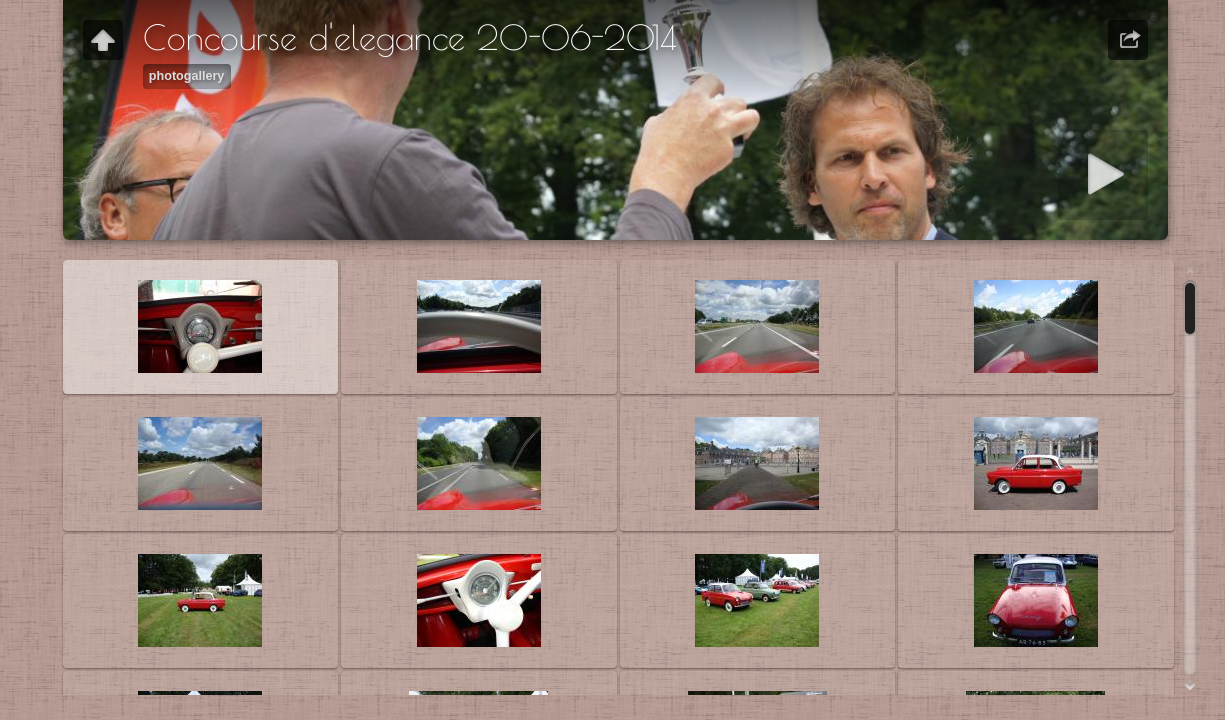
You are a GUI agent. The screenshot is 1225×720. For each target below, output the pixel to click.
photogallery (187, 76)
